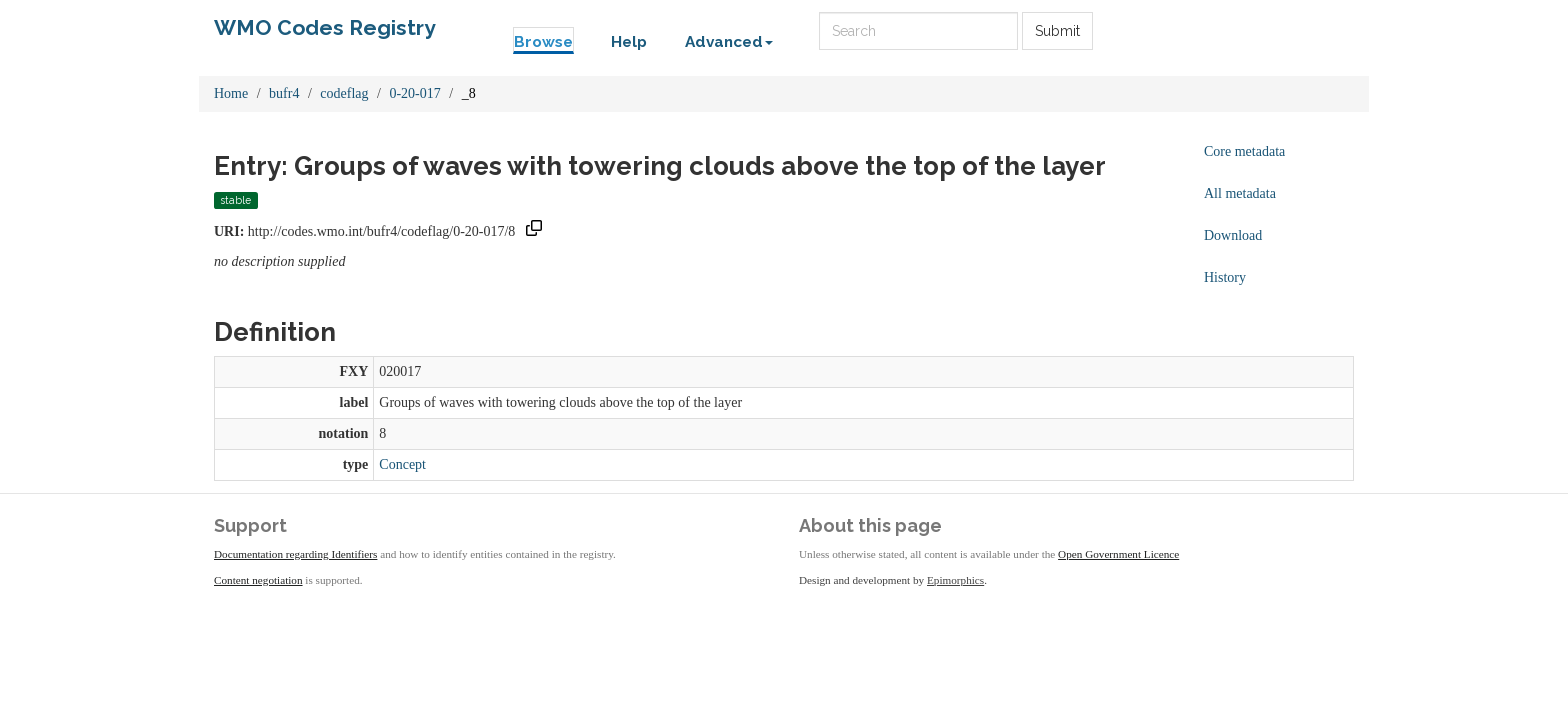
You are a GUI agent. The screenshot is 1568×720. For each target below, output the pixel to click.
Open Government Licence (1118, 554)
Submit (1057, 31)
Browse (543, 42)
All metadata (1240, 193)
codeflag (344, 93)
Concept (402, 464)
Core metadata (1244, 151)
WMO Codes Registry (325, 27)
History (1225, 277)
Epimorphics (955, 580)
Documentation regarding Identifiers (295, 554)
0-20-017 (414, 93)
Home (231, 93)
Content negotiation (258, 580)
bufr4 (284, 93)
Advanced (729, 42)
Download (1233, 235)
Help (629, 42)
